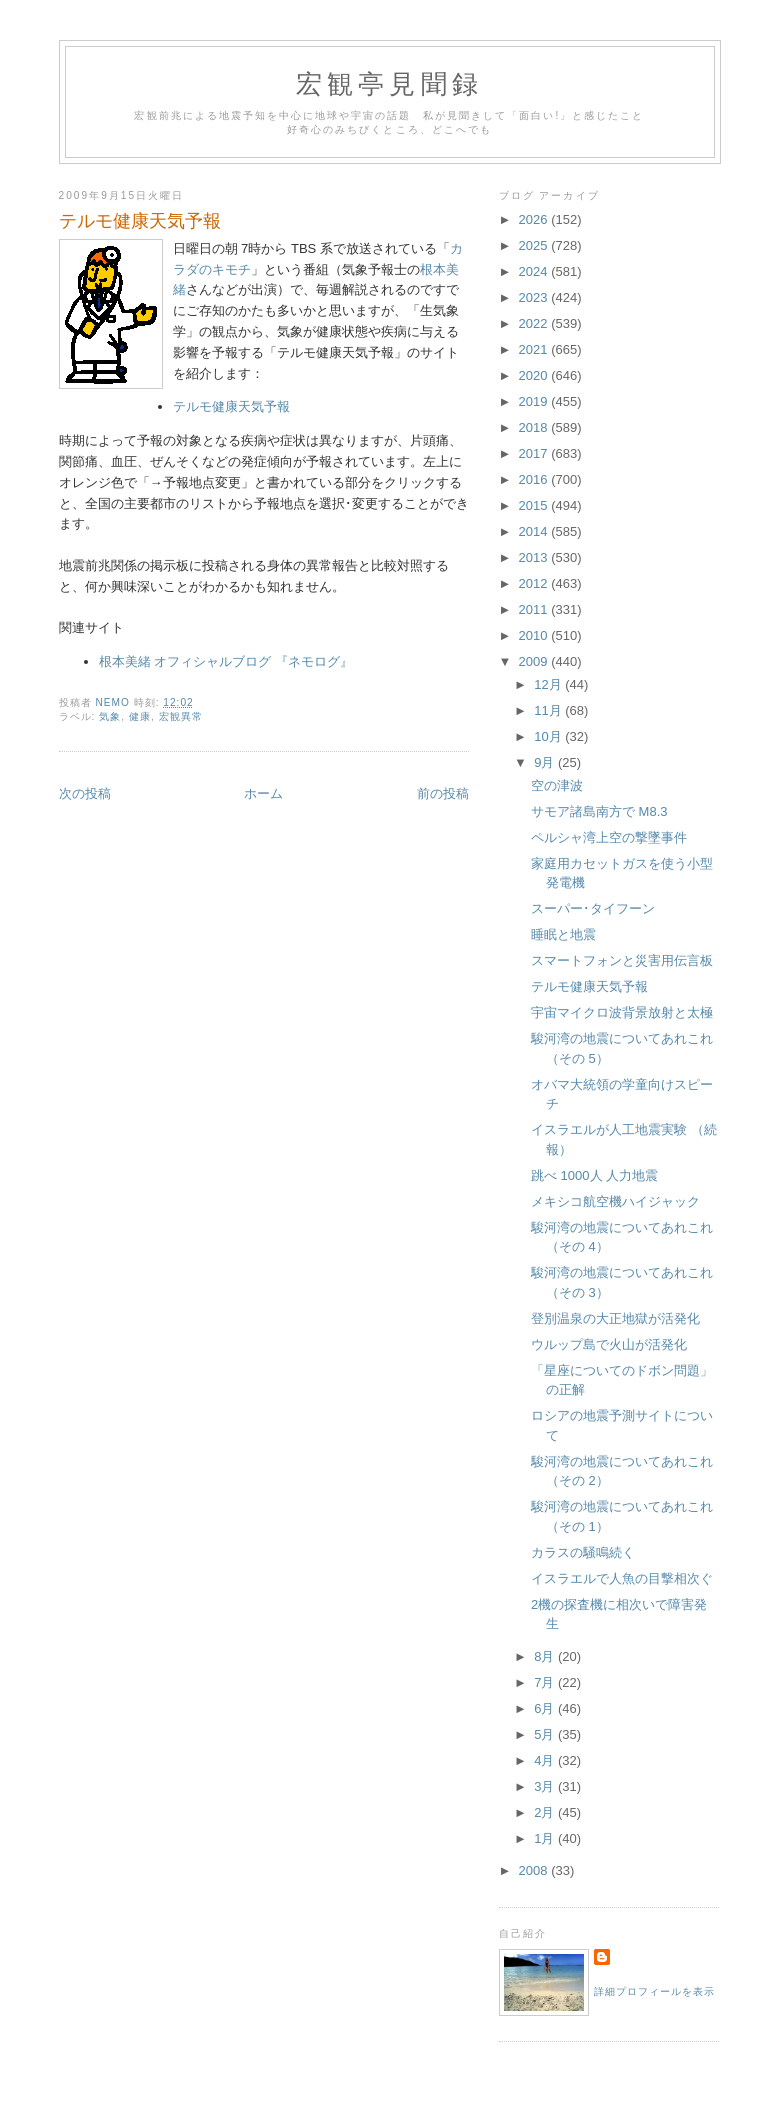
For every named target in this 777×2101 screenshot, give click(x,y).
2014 (535, 531)
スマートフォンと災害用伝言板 (622, 960)
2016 (535, 479)
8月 (546, 1656)
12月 (549, 684)
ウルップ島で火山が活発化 (609, 1344)
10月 (549, 736)
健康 (140, 716)
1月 (546, 1838)
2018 (535, 427)
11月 (549, 710)
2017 (535, 453)
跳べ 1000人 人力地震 (594, 1175)
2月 (546, 1812)
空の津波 (557, 785)
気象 (110, 716)
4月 (546, 1760)
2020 (535, 375)
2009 (535, 661)
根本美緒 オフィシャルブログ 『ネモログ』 (226, 661)
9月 (546, 762)
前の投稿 (443, 793)
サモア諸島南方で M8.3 (599, 811)
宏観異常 (181, 716)
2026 (535, 219)
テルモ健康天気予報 (231, 406)
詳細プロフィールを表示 (654, 1991)
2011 (535, 609)
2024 (535, 271)
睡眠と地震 (563, 934)
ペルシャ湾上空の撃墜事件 (609, 837)
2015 (535, 505)
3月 (546, 1786)
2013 (535, 557)
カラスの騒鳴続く (583, 1552)
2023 (535, 297)
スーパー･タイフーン (593, 908)
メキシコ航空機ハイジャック (615, 1201)
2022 (535, 323)
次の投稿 (85, 793)
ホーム (263, 793)
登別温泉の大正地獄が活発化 (615, 1318)
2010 (535, 635)
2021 (535, 349)
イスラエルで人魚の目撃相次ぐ (622, 1578)
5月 (546, 1734)
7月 (546, 1682)
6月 (546, 1708)
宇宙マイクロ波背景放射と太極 (622, 1012)
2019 (535, 401)
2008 (535, 1870)
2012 (535, 583)
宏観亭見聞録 (389, 84)
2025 (535, 245)
